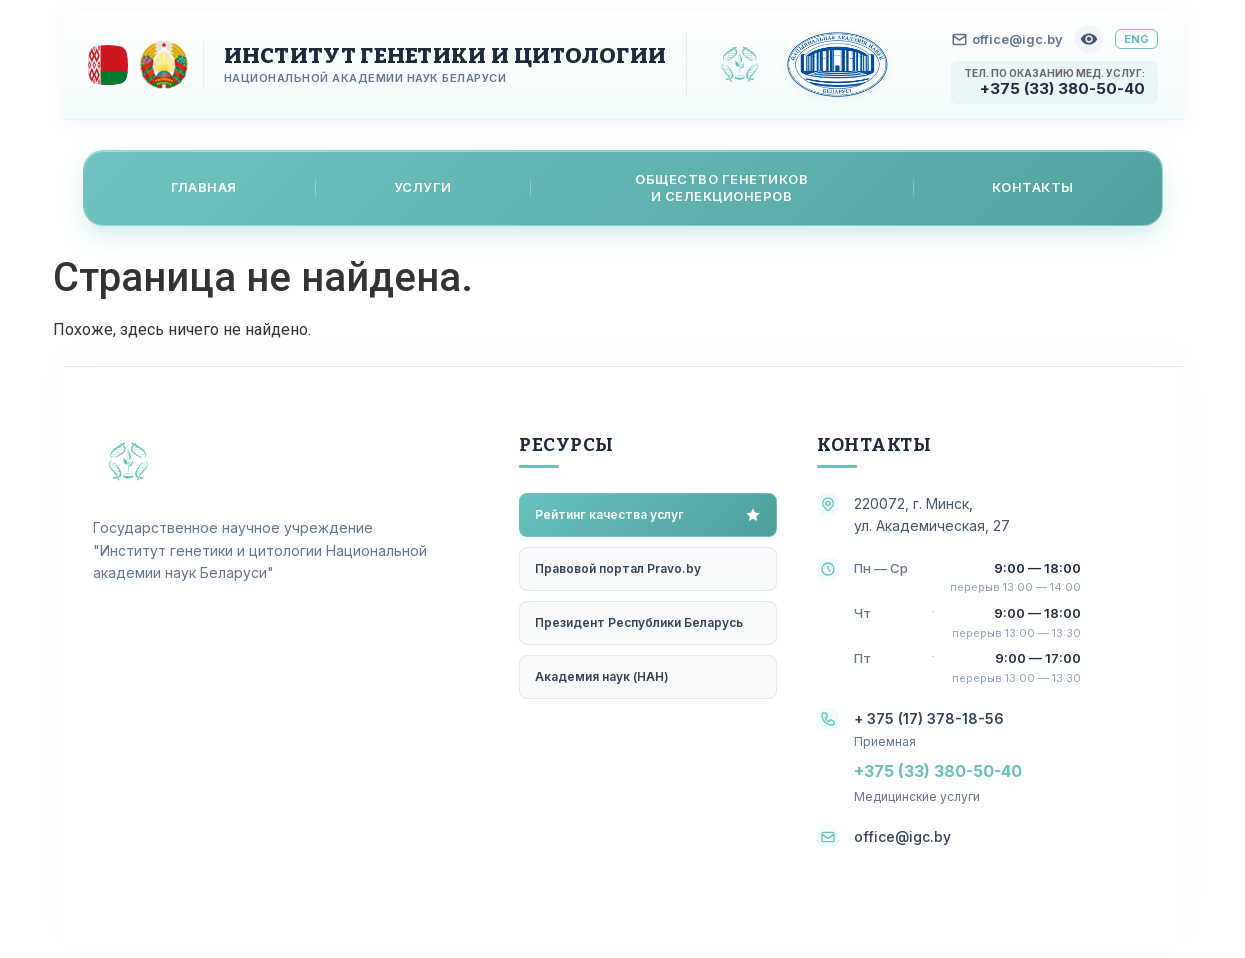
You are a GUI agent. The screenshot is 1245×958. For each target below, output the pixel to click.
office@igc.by (1007, 39)
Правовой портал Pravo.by (618, 568)
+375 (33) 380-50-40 (1062, 88)
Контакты (1033, 187)
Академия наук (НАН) (602, 676)
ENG (1136, 39)
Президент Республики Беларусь (639, 622)
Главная (204, 187)
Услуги (423, 187)
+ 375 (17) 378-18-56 (929, 718)
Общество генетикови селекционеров (721, 187)
